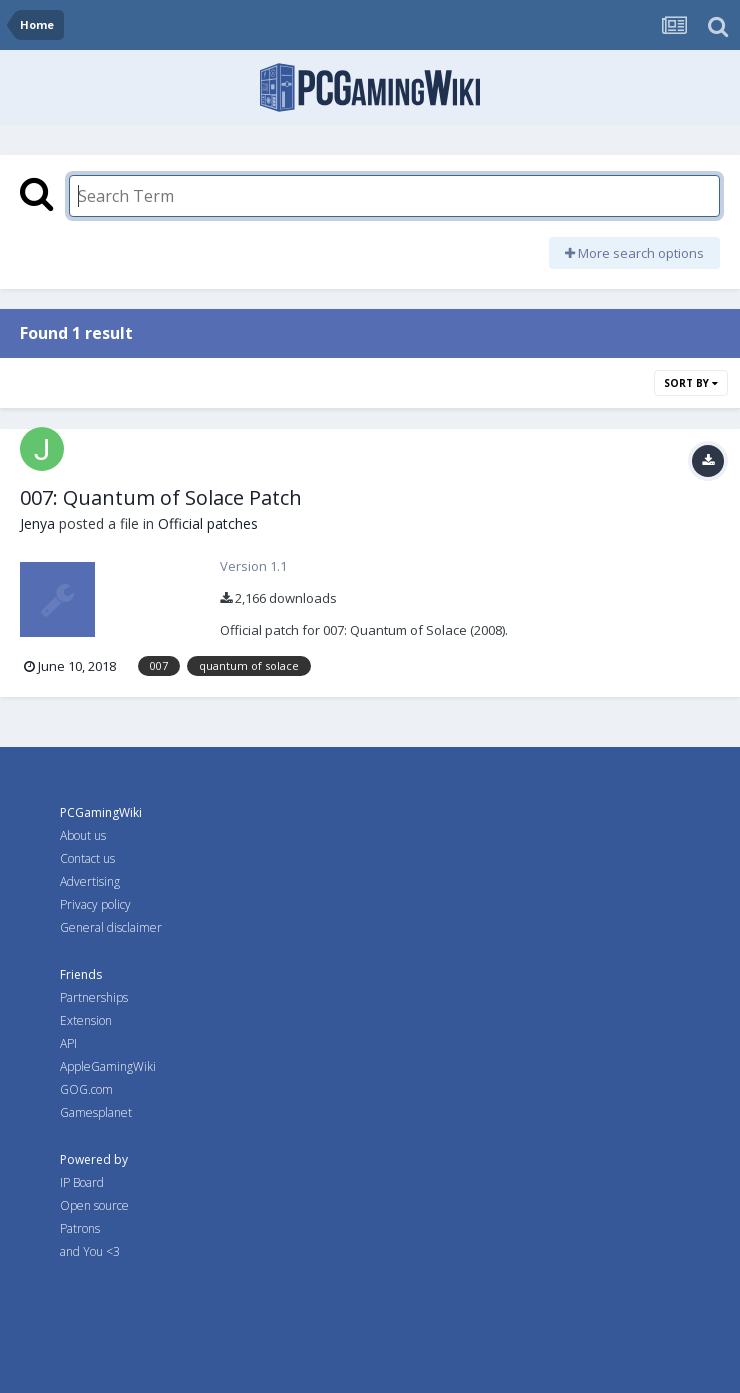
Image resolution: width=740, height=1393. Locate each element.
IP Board (82, 1182)
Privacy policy (95, 904)
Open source (94, 1205)
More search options (634, 253)
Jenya (37, 523)
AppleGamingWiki (108, 1066)
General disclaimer (111, 927)
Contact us (87, 858)
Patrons (80, 1228)
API (68, 1043)
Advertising (90, 881)
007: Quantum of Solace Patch (161, 497)
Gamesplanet (96, 1112)
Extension (86, 1020)
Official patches (208, 523)
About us (83, 835)
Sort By (691, 383)
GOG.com (86, 1089)
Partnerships (94, 997)
